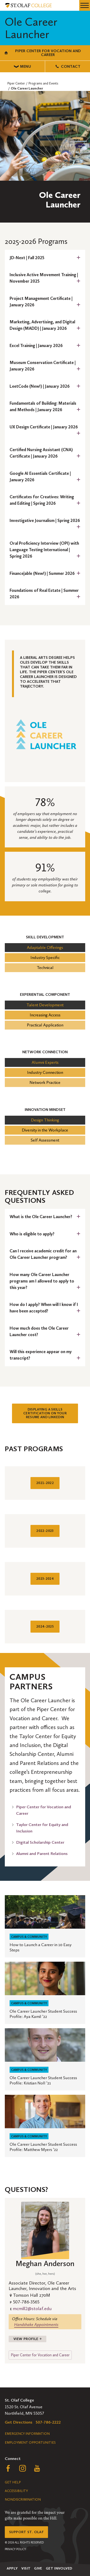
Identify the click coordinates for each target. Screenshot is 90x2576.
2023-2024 (45, 1579)
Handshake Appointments (36, 2324)
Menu (22, 66)
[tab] (45, 258)
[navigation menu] (84, 5)
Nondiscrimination (23, 2500)
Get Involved (59, 2568)
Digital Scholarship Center (40, 1842)
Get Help (13, 2482)
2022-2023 (45, 1531)
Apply (12, 2568)
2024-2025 (45, 1626)
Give (38, 2568)
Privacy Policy (15, 2549)
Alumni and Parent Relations (42, 1853)
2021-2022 (45, 1483)
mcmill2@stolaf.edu (32, 2308)
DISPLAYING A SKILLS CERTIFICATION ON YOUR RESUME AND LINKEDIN (45, 1413)
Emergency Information (27, 2434)
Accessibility (16, 2491)
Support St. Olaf (26, 2532)
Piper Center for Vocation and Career (42, 53)
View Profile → (27, 2339)
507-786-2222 (48, 2422)
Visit (25, 2568)
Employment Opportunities (30, 2443)
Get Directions (18, 2422)
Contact (67, 66)
